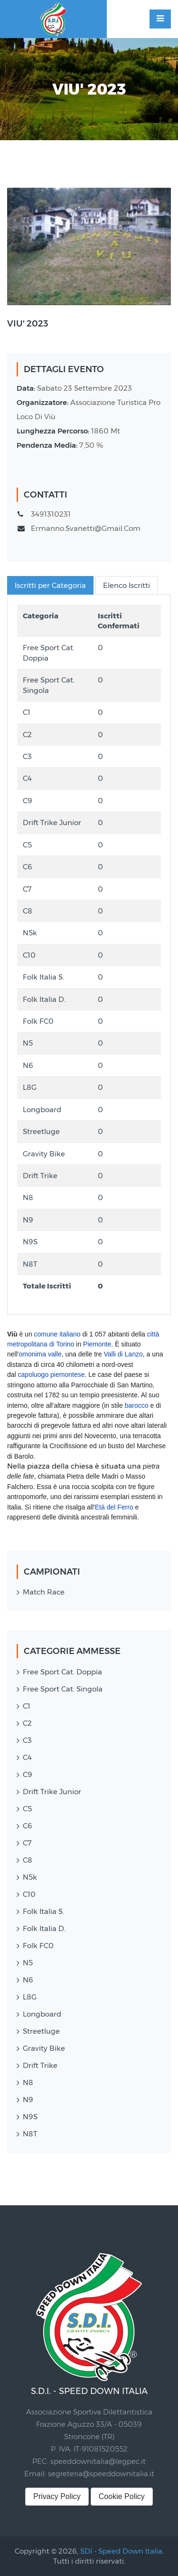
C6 (27, 1825)
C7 (27, 1842)
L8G (30, 1996)
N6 (28, 1979)
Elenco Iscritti (126, 585)
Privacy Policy (57, 2496)
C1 (26, 1706)
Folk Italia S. (43, 1911)
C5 (27, 1808)
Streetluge (41, 2031)
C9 (27, 1774)
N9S (30, 2116)
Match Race (44, 1591)
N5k (30, 1877)
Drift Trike (40, 2065)
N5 (28, 1962)
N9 (28, 2099)
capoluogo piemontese (51, 1374)
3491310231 (51, 514)
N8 (28, 2082)
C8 (27, 1860)
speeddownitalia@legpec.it (98, 2461)
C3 (27, 1740)
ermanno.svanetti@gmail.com (86, 528)
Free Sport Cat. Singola (63, 1688)
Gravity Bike (44, 2048)
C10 (29, 1894)
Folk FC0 (38, 1945)
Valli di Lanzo (122, 1354)
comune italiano (57, 1334)
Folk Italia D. (44, 1928)
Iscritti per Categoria (50, 585)
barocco (137, 1405)
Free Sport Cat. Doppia (62, 1671)
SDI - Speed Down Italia (121, 2551)
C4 (27, 1757)
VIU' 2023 (27, 323)
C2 (27, 1723)
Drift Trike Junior (52, 1791)
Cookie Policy (122, 2496)
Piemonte (97, 1344)
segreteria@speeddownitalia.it (101, 2473)
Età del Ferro (114, 1507)
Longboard (42, 2014)
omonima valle (40, 1354)
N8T (30, 2133)
